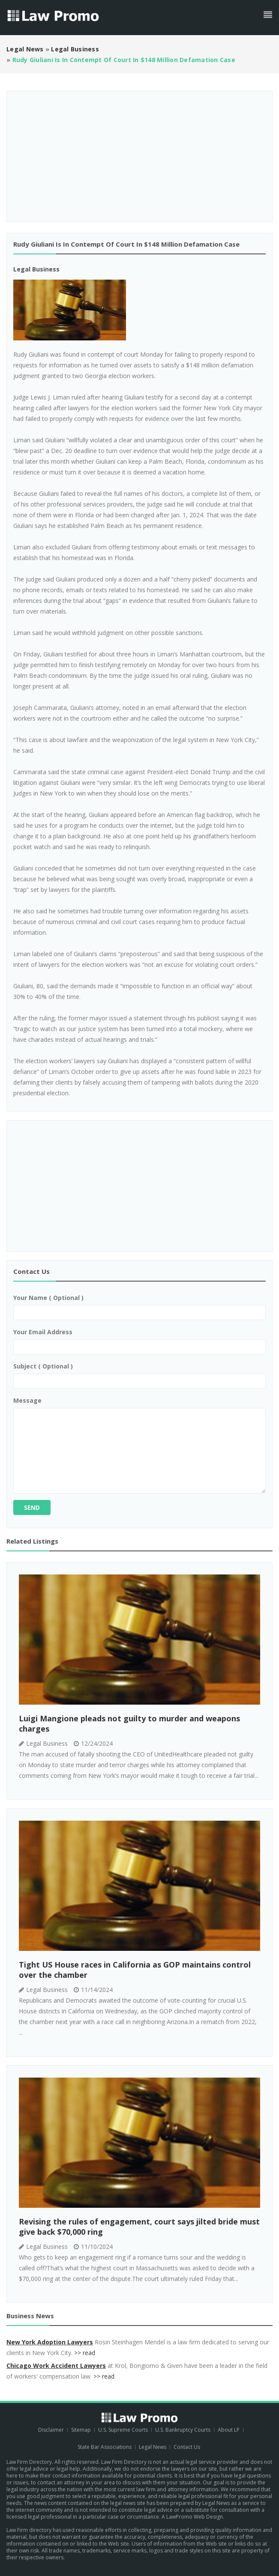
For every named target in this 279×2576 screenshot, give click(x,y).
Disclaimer (51, 2429)
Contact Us (187, 2447)
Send (32, 1507)
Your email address (42, 1332)
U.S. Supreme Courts (123, 2429)
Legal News (152, 2447)
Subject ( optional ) (43, 1366)
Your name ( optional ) (48, 1298)
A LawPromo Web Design (192, 2516)
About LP (229, 2429)
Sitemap (81, 2429)
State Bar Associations (105, 2447)
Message (27, 1400)
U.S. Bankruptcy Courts (183, 2429)
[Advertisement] (139, 153)
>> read (84, 2353)
